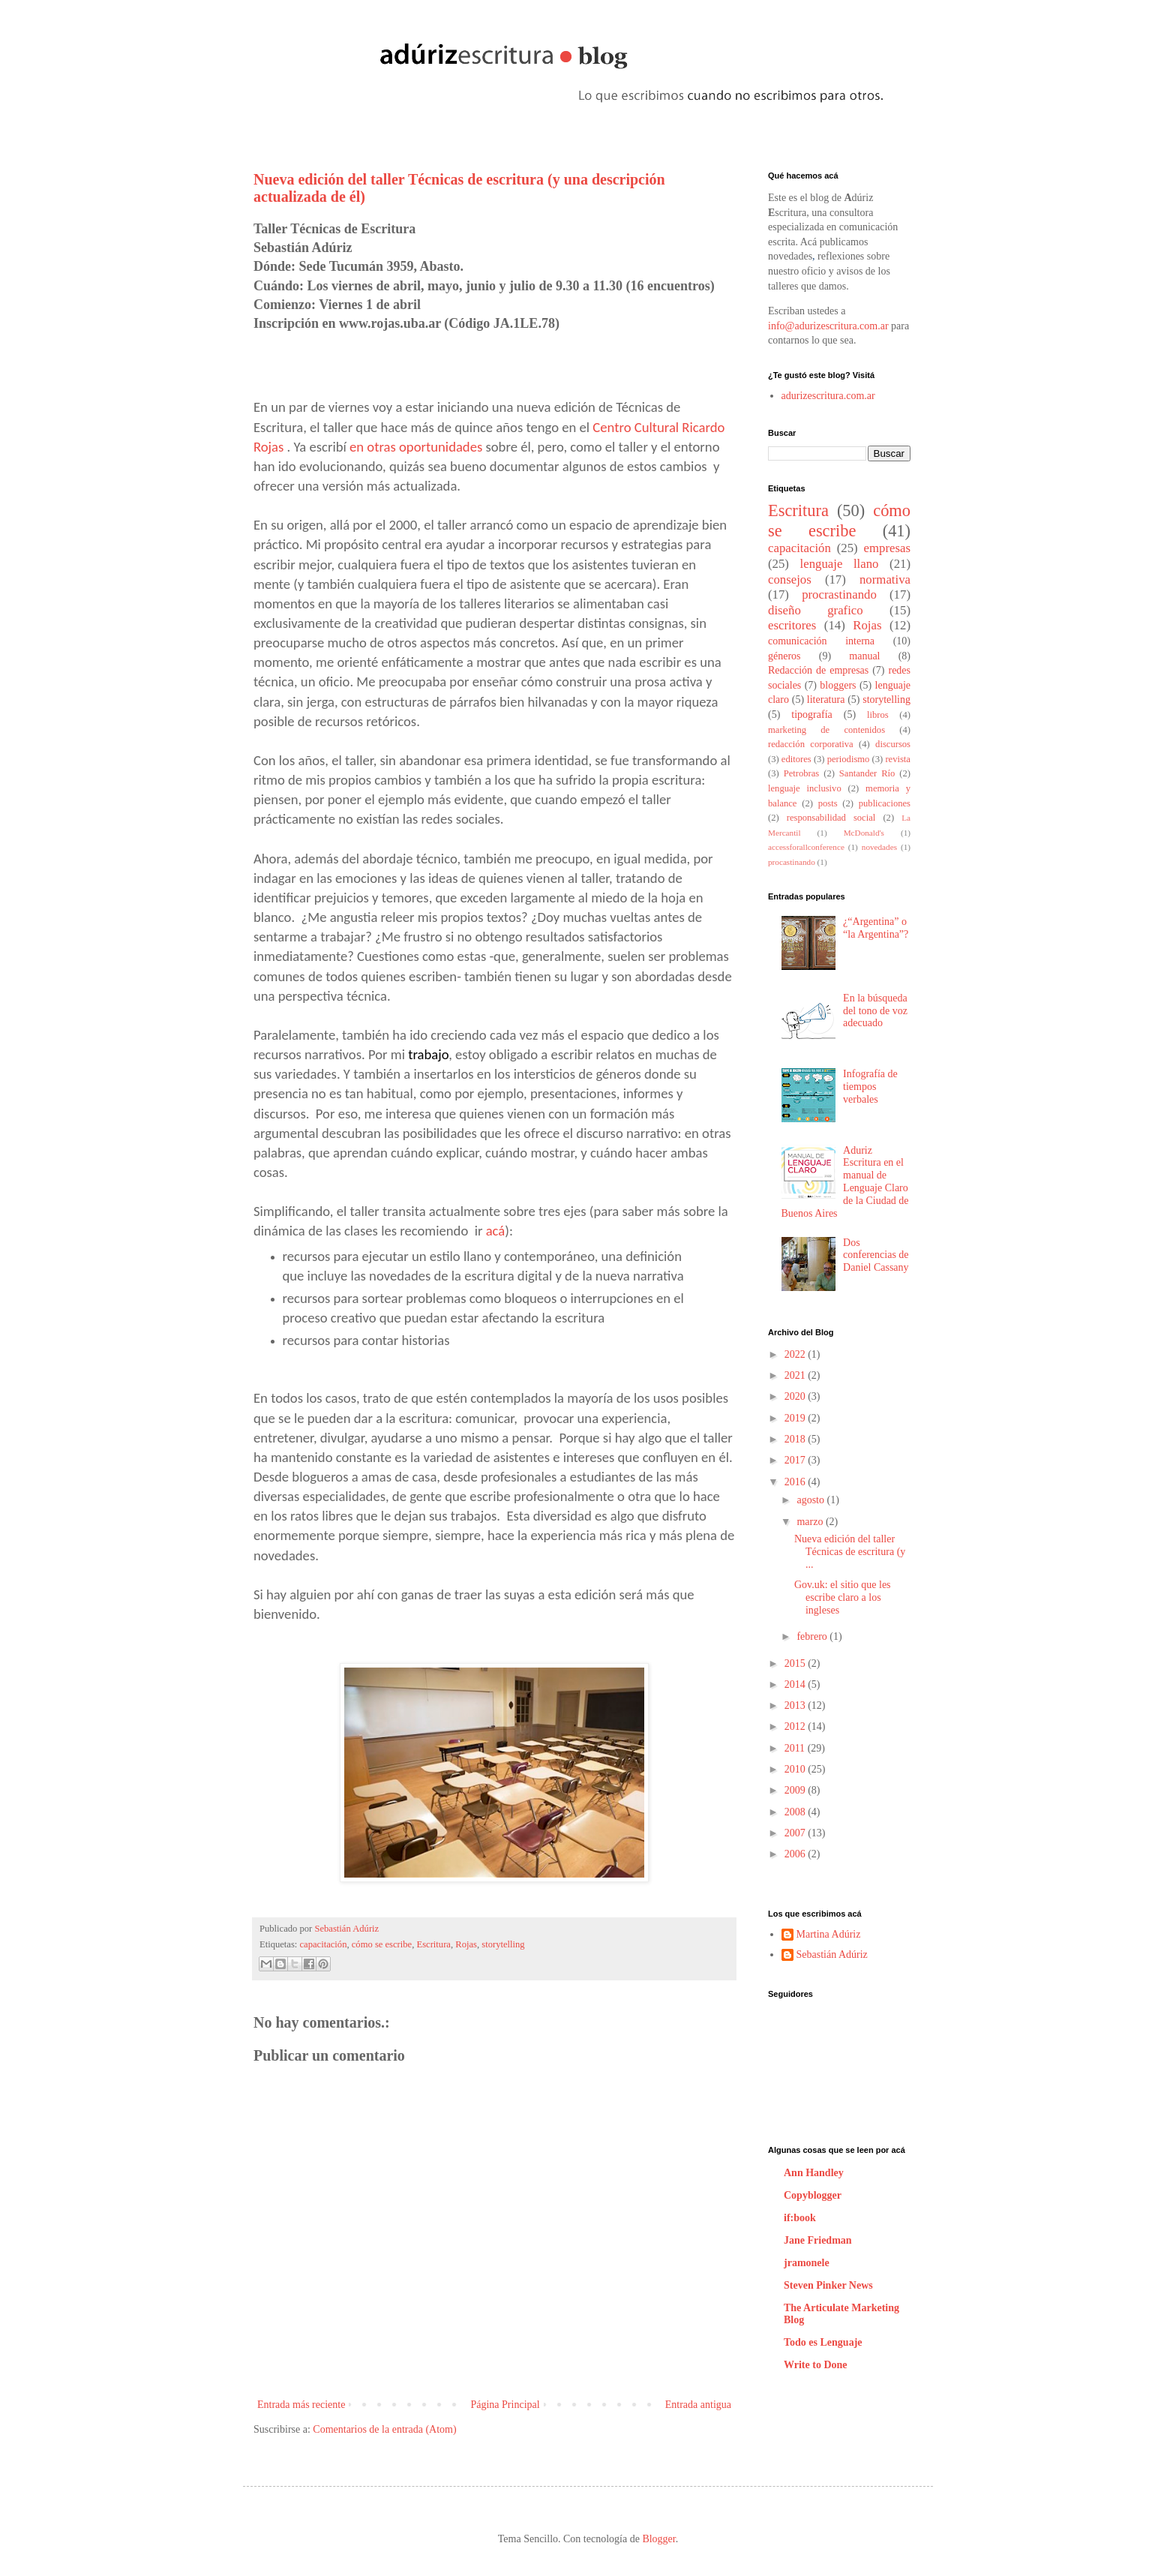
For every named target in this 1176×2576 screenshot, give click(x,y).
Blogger (658, 2538)
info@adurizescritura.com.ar (828, 326)
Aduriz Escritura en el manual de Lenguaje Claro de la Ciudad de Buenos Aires (845, 1182)
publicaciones (884, 803)
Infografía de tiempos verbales (870, 1086)
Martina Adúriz (828, 1934)
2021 (796, 1375)
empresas (887, 548)
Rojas (466, 1944)
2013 (796, 1705)
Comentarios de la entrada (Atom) (384, 2429)
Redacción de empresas (818, 670)
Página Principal (504, 2404)
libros (878, 715)
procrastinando (839, 594)
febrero (813, 1636)
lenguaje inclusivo (805, 788)
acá (496, 1230)
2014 (796, 1684)
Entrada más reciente (301, 2404)
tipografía (811, 714)
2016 (796, 1482)
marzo (810, 1521)
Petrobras (802, 773)
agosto (811, 1500)
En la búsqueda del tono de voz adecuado (875, 1010)
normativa (885, 579)
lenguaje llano (839, 564)
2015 (796, 1663)
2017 (796, 1460)
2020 (796, 1396)
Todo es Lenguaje (823, 2342)
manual (864, 656)
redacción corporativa (811, 744)
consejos (790, 579)
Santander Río (867, 773)
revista (897, 759)
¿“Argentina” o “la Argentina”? (875, 928)
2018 (796, 1439)
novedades (879, 846)
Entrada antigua (698, 2404)
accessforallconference (806, 846)
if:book (800, 2217)
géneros (784, 656)
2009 (796, 1790)
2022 (796, 1354)
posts (828, 803)
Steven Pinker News (828, 2285)
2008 (796, 1812)
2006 (796, 1854)
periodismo (848, 759)
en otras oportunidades (416, 446)
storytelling (503, 1944)
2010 (796, 1769)
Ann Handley (814, 2172)
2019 (796, 1418)
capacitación (323, 1944)
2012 (796, 1726)
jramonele (807, 2262)
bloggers (838, 685)
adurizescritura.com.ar (828, 395)
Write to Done (816, 2364)
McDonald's (864, 832)
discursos (892, 744)
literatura (826, 699)
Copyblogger (813, 2195)
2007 (796, 1833)
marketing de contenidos (826, 730)
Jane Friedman (818, 2240)
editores (797, 759)
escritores (792, 625)
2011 (796, 1748)
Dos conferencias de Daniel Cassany (875, 1255)
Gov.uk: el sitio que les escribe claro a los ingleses (842, 1597)
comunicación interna (821, 641)
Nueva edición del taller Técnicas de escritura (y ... (849, 1551)
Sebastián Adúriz (346, 1928)
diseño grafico (815, 610)
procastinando (791, 861)
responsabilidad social (831, 817)
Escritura (433, 1944)
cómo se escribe (382, 1944)
